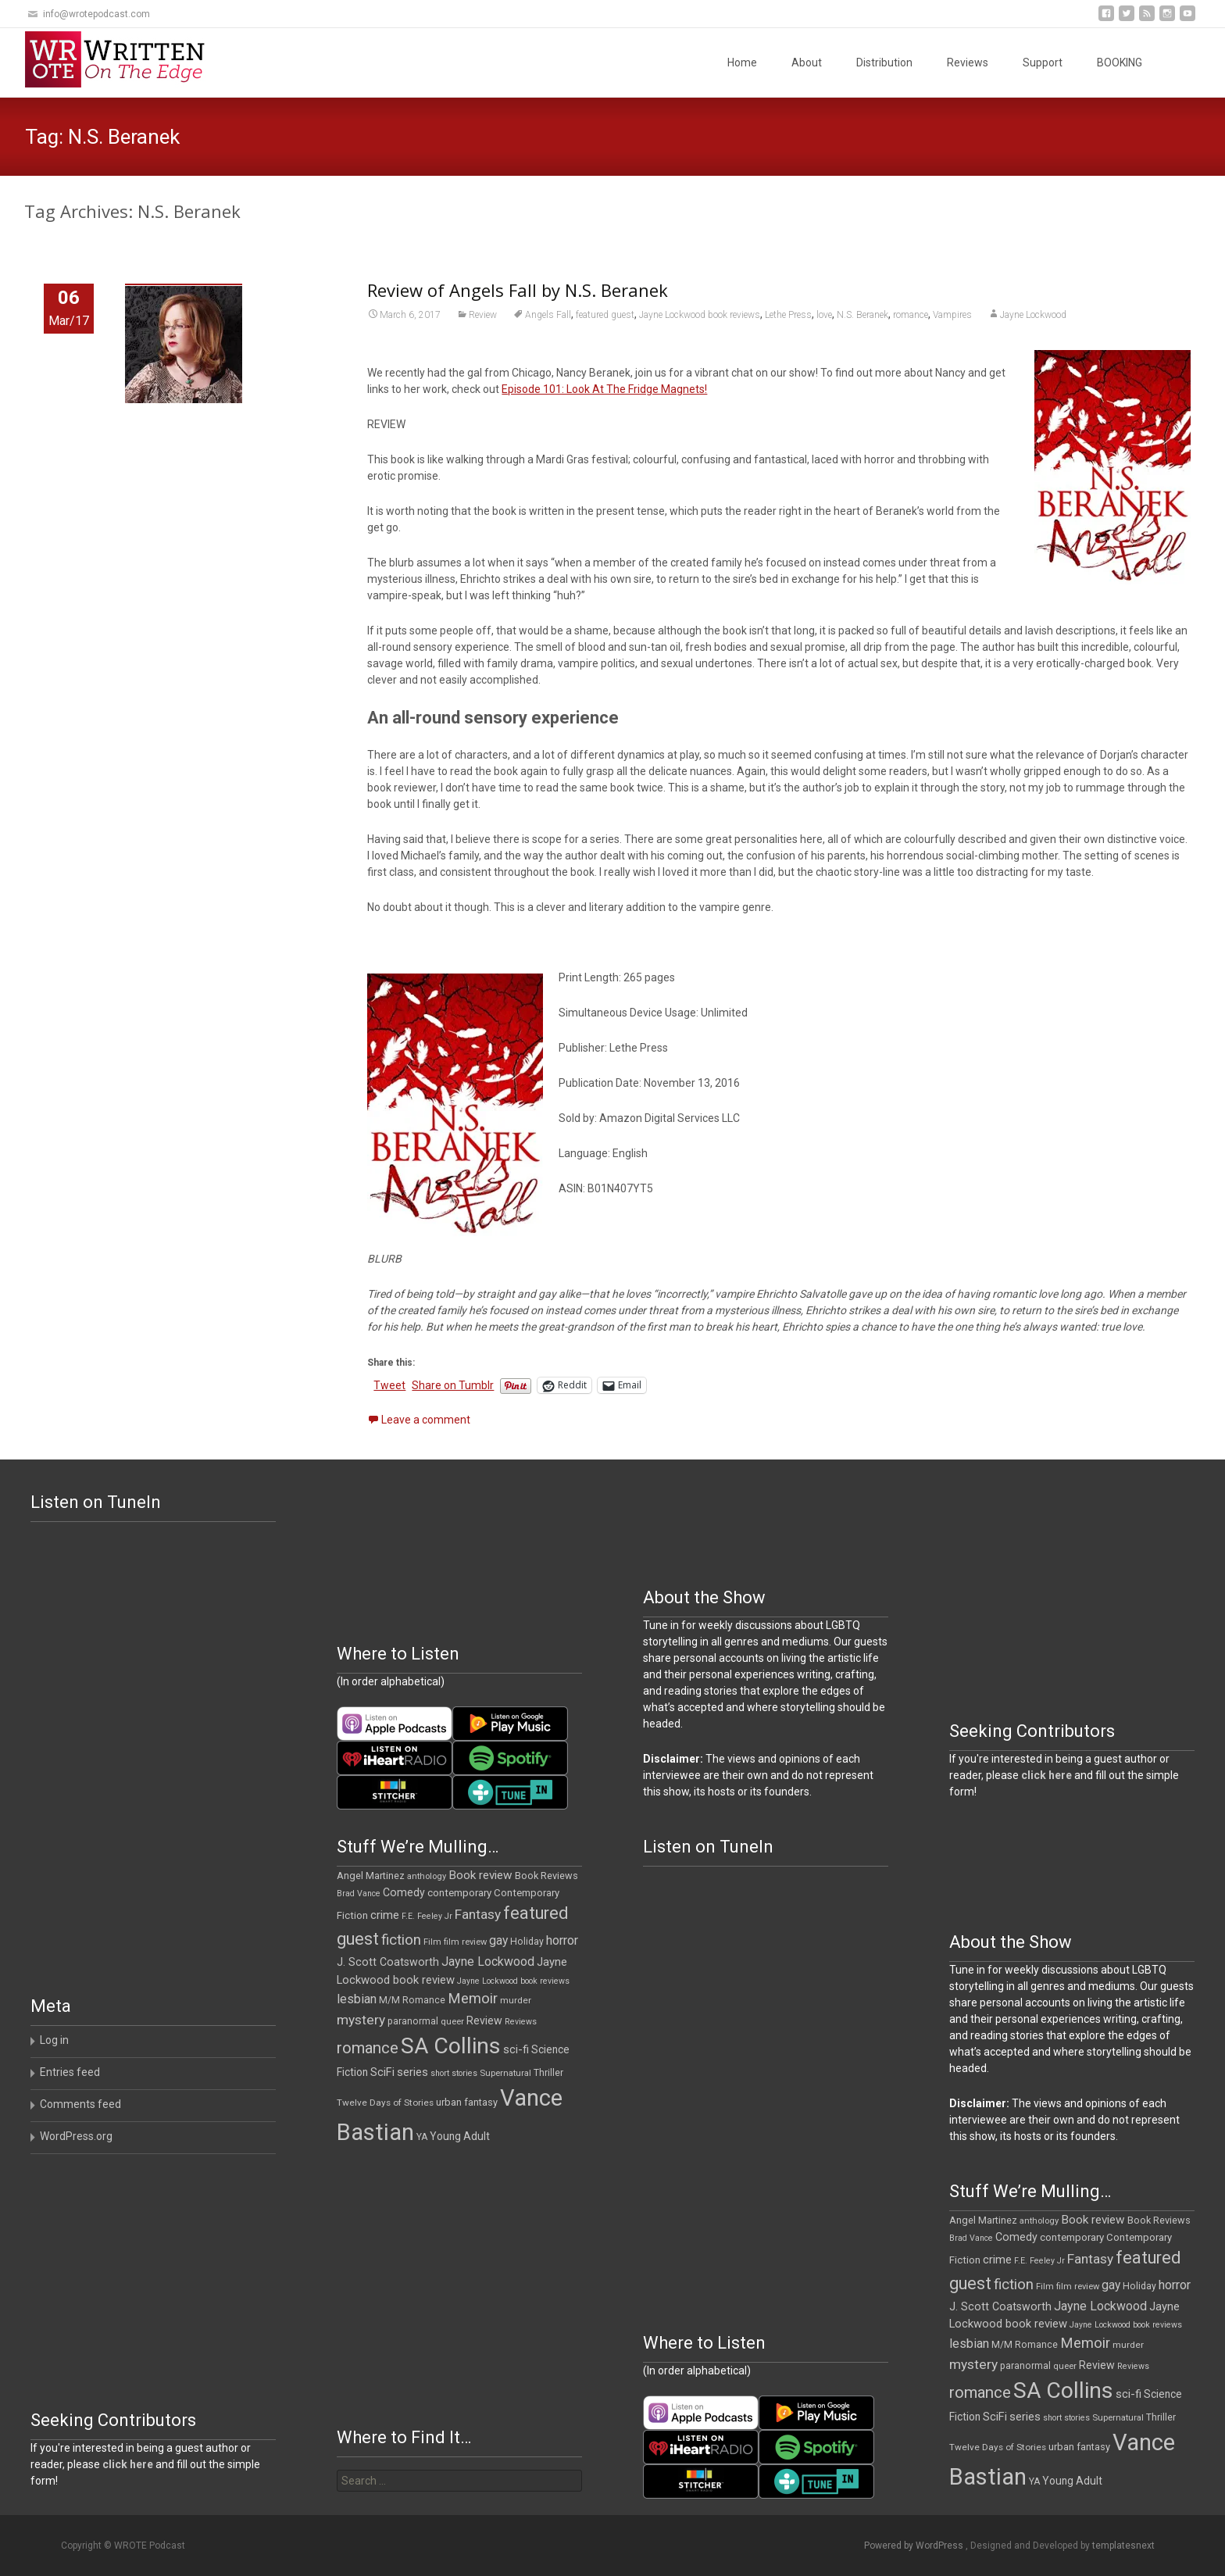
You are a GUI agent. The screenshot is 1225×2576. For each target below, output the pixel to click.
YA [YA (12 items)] (421, 2136)
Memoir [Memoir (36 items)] (473, 1998)
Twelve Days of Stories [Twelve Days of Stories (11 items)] (385, 2102)
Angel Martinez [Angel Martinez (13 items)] (371, 1875)
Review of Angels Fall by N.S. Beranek (517, 290)
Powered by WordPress (915, 2545)
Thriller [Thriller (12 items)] (548, 2072)
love (824, 314)
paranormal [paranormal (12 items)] (413, 2021)
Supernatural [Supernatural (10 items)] (505, 2073)
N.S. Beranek (862, 314)
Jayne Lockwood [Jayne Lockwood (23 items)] (487, 1961)
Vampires (952, 314)
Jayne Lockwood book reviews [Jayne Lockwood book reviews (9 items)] (513, 1981)
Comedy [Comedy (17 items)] (404, 1892)
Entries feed (70, 2072)
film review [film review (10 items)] (465, 1942)
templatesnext (1123, 2545)
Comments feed (80, 2104)
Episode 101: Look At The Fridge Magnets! (604, 389)
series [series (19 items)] (412, 2072)
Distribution (884, 62)
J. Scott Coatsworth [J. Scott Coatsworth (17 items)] (388, 1962)
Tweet (389, 1385)
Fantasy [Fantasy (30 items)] (478, 1914)
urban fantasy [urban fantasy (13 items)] (467, 2102)
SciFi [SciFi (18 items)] (382, 2072)
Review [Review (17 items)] (484, 2020)
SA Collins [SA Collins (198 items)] (451, 2046)
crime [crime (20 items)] (384, 1915)
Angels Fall (548, 314)
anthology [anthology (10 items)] (426, 1876)
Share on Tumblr (453, 1385)
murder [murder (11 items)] (515, 2000)
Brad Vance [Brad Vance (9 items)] (358, 1893)
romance (910, 314)
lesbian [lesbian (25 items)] (357, 1999)
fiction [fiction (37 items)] (401, 1940)
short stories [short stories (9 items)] (453, 2073)
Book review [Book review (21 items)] (480, 1875)
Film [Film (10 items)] (432, 1942)
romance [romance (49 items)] (367, 2047)
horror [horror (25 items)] (562, 1940)
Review (483, 314)
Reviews (967, 62)
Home (742, 62)
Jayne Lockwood (1033, 314)
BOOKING (1119, 62)
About (806, 62)
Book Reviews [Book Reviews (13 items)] (546, 1875)
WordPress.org (76, 2136)
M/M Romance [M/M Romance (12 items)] (412, 2000)
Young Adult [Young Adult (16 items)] (460, 2136)
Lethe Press (788, 314)
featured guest (605, 314)
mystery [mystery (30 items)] (361, 2020)
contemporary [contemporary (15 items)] (459, 1893)
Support (1042, 62)
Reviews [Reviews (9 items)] (521, 2022)
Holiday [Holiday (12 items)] (527, 1941)
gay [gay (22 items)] (498, 1941)
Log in (54, 2040)
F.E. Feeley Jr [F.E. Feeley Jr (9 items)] (427, 1916)
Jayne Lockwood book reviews (699, 314)
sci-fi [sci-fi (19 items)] (516, 2049)
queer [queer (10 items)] (452, 2022)
